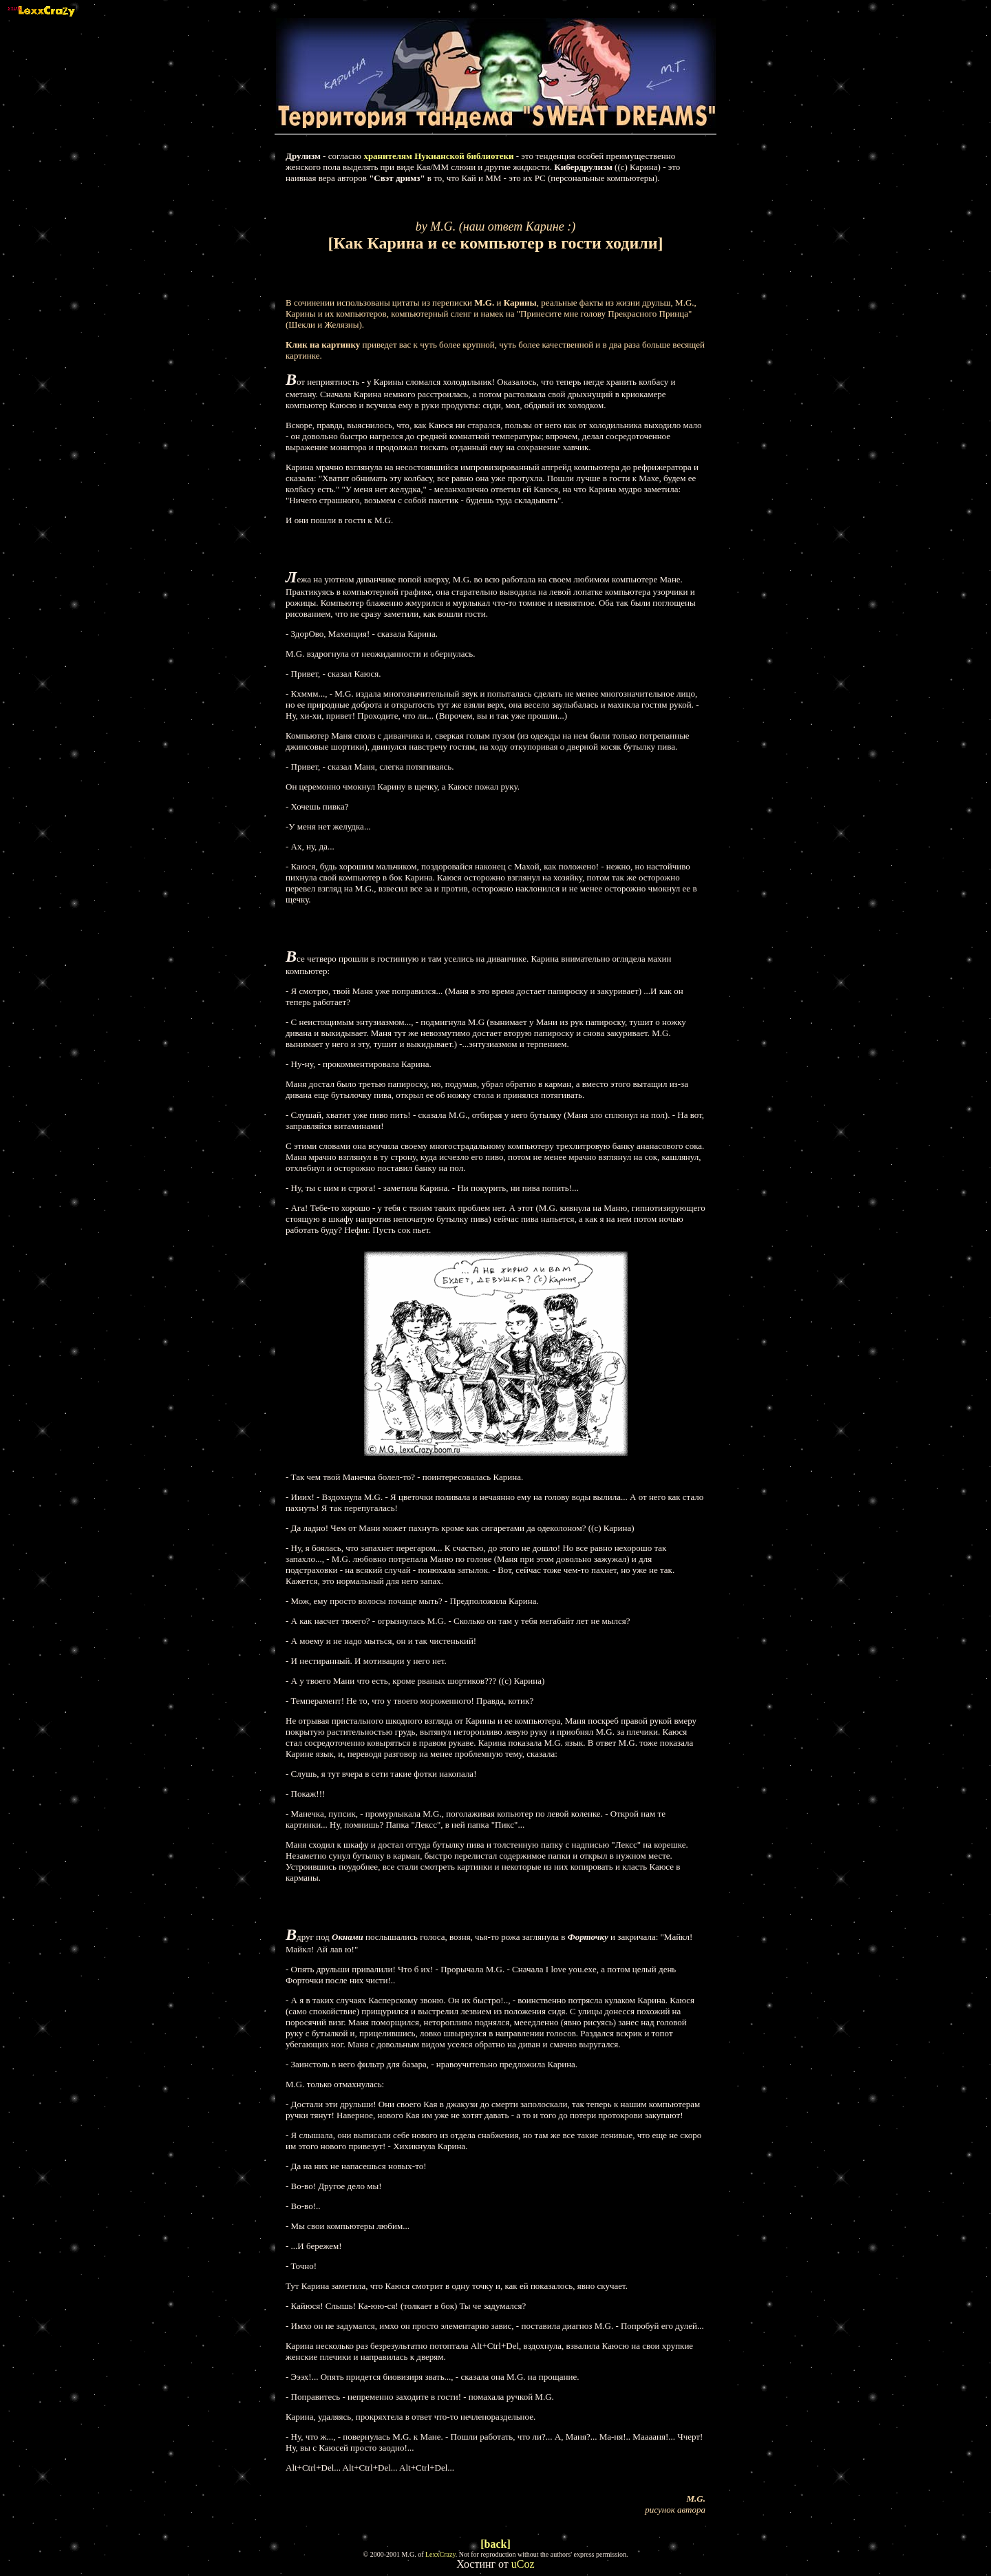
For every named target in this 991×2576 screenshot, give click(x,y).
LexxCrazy (440, 2554)
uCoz (523, 2564)
